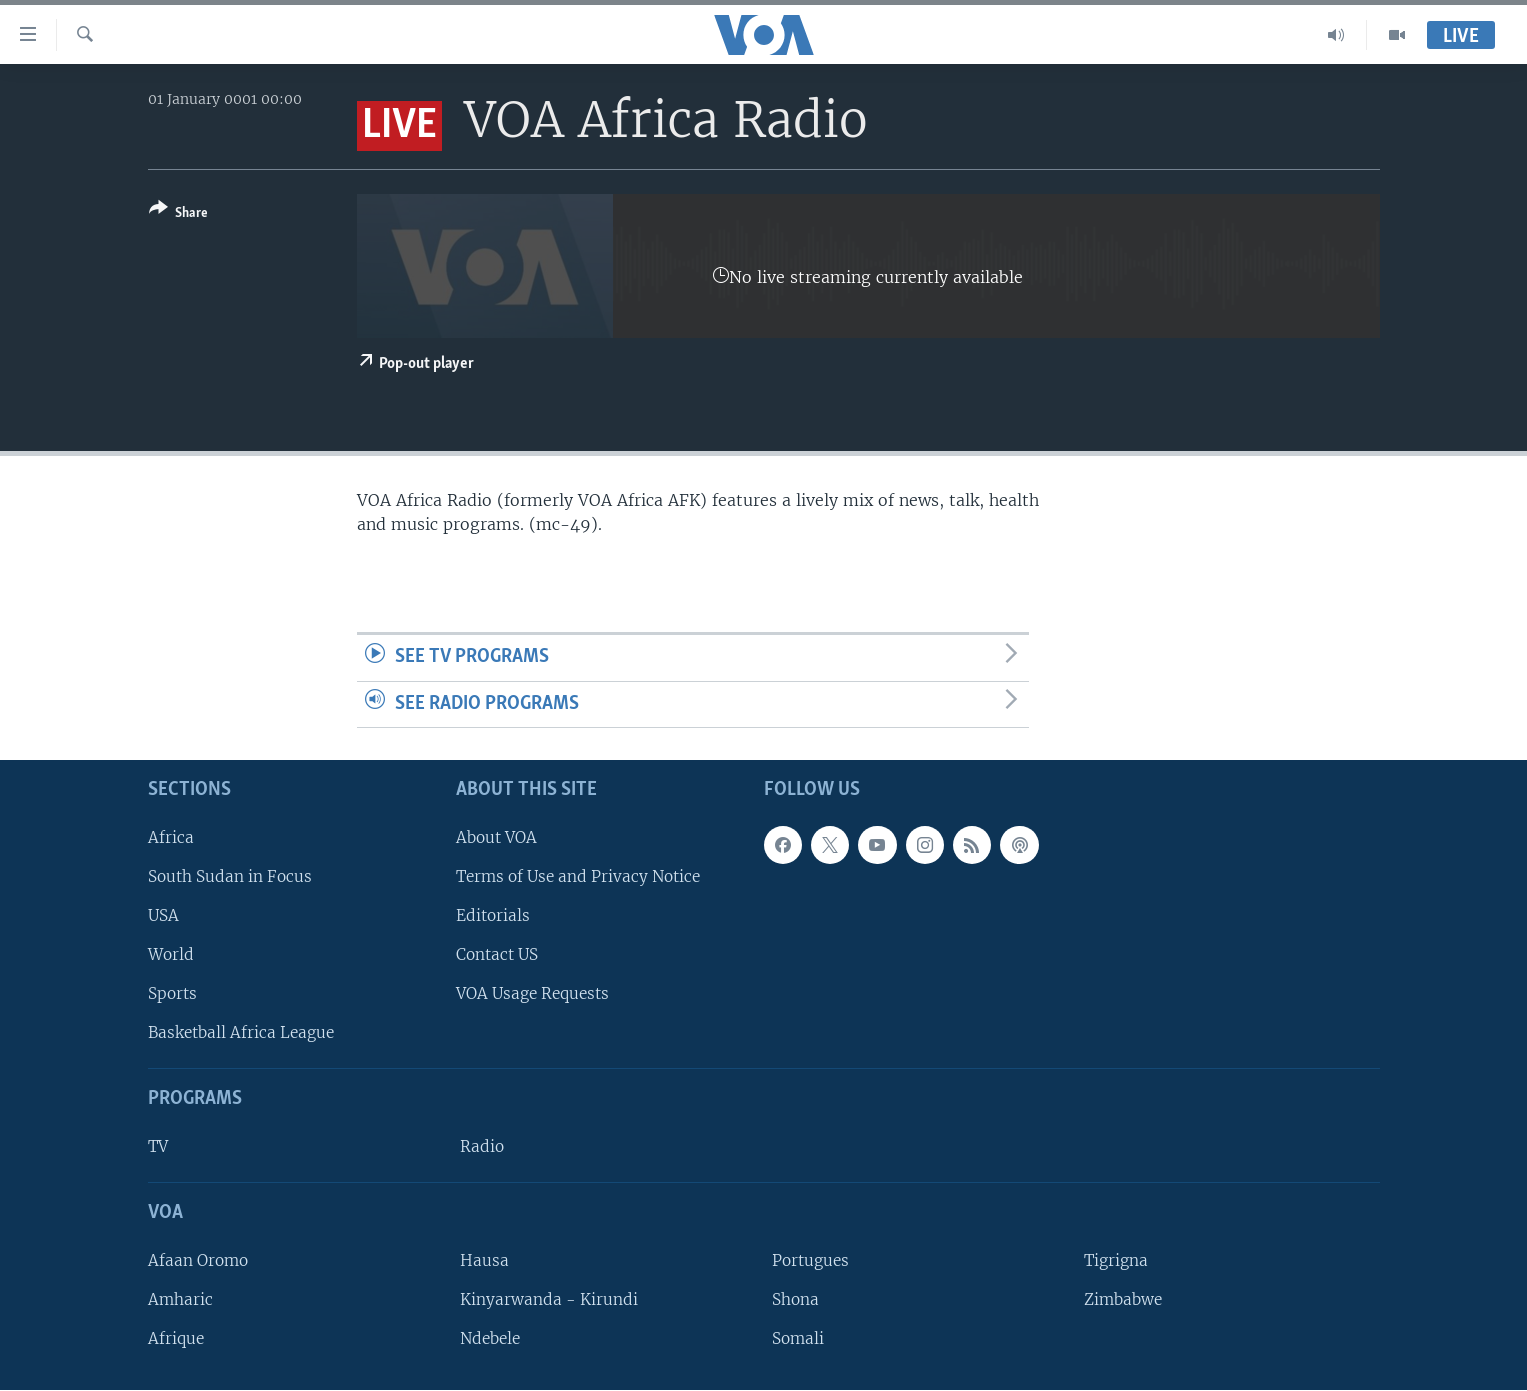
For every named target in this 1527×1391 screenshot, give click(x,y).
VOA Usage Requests (532, 994)
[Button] (178, 214)
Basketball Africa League (241, 1033)
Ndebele (490, 1339)
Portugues (810, 1260)
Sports (172, 994)
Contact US (497, 955)
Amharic (180, 1299)
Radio (482, 1147)
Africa (171, 837)
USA (163, 915)
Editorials (493, 915)
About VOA (496, 837)
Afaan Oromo (198, 1260)
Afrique (176, 1339)
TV (158, 1147)
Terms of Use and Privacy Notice (578, 876)
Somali (798, 1339)
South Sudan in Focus (230, 876)
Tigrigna (1116, 1260)
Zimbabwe (1123, 1299)
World (171, 955)
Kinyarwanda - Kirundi (549, 1299)
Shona (795, 1299)
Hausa (484, 1260)
